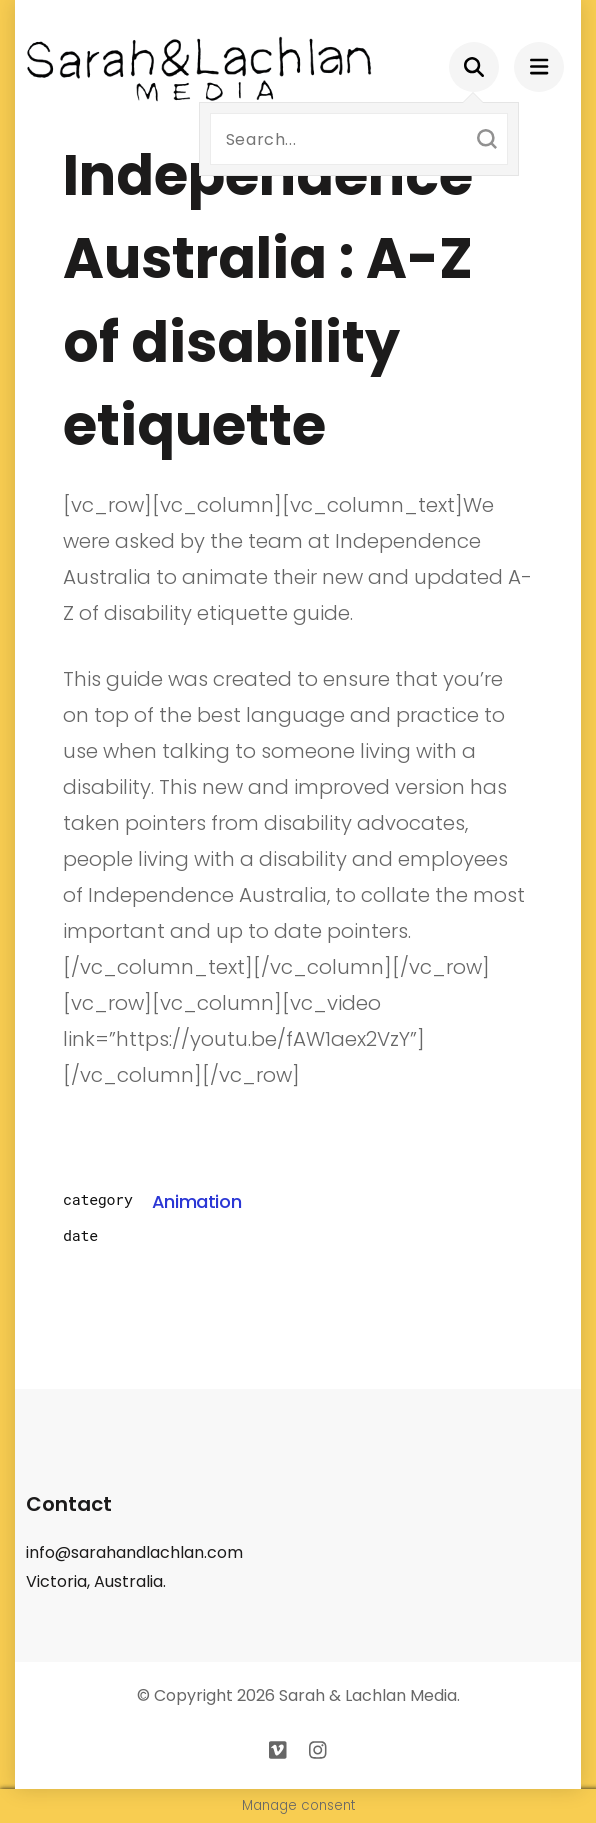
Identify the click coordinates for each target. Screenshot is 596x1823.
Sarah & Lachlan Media (368, 1695)
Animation (197, 1201)
